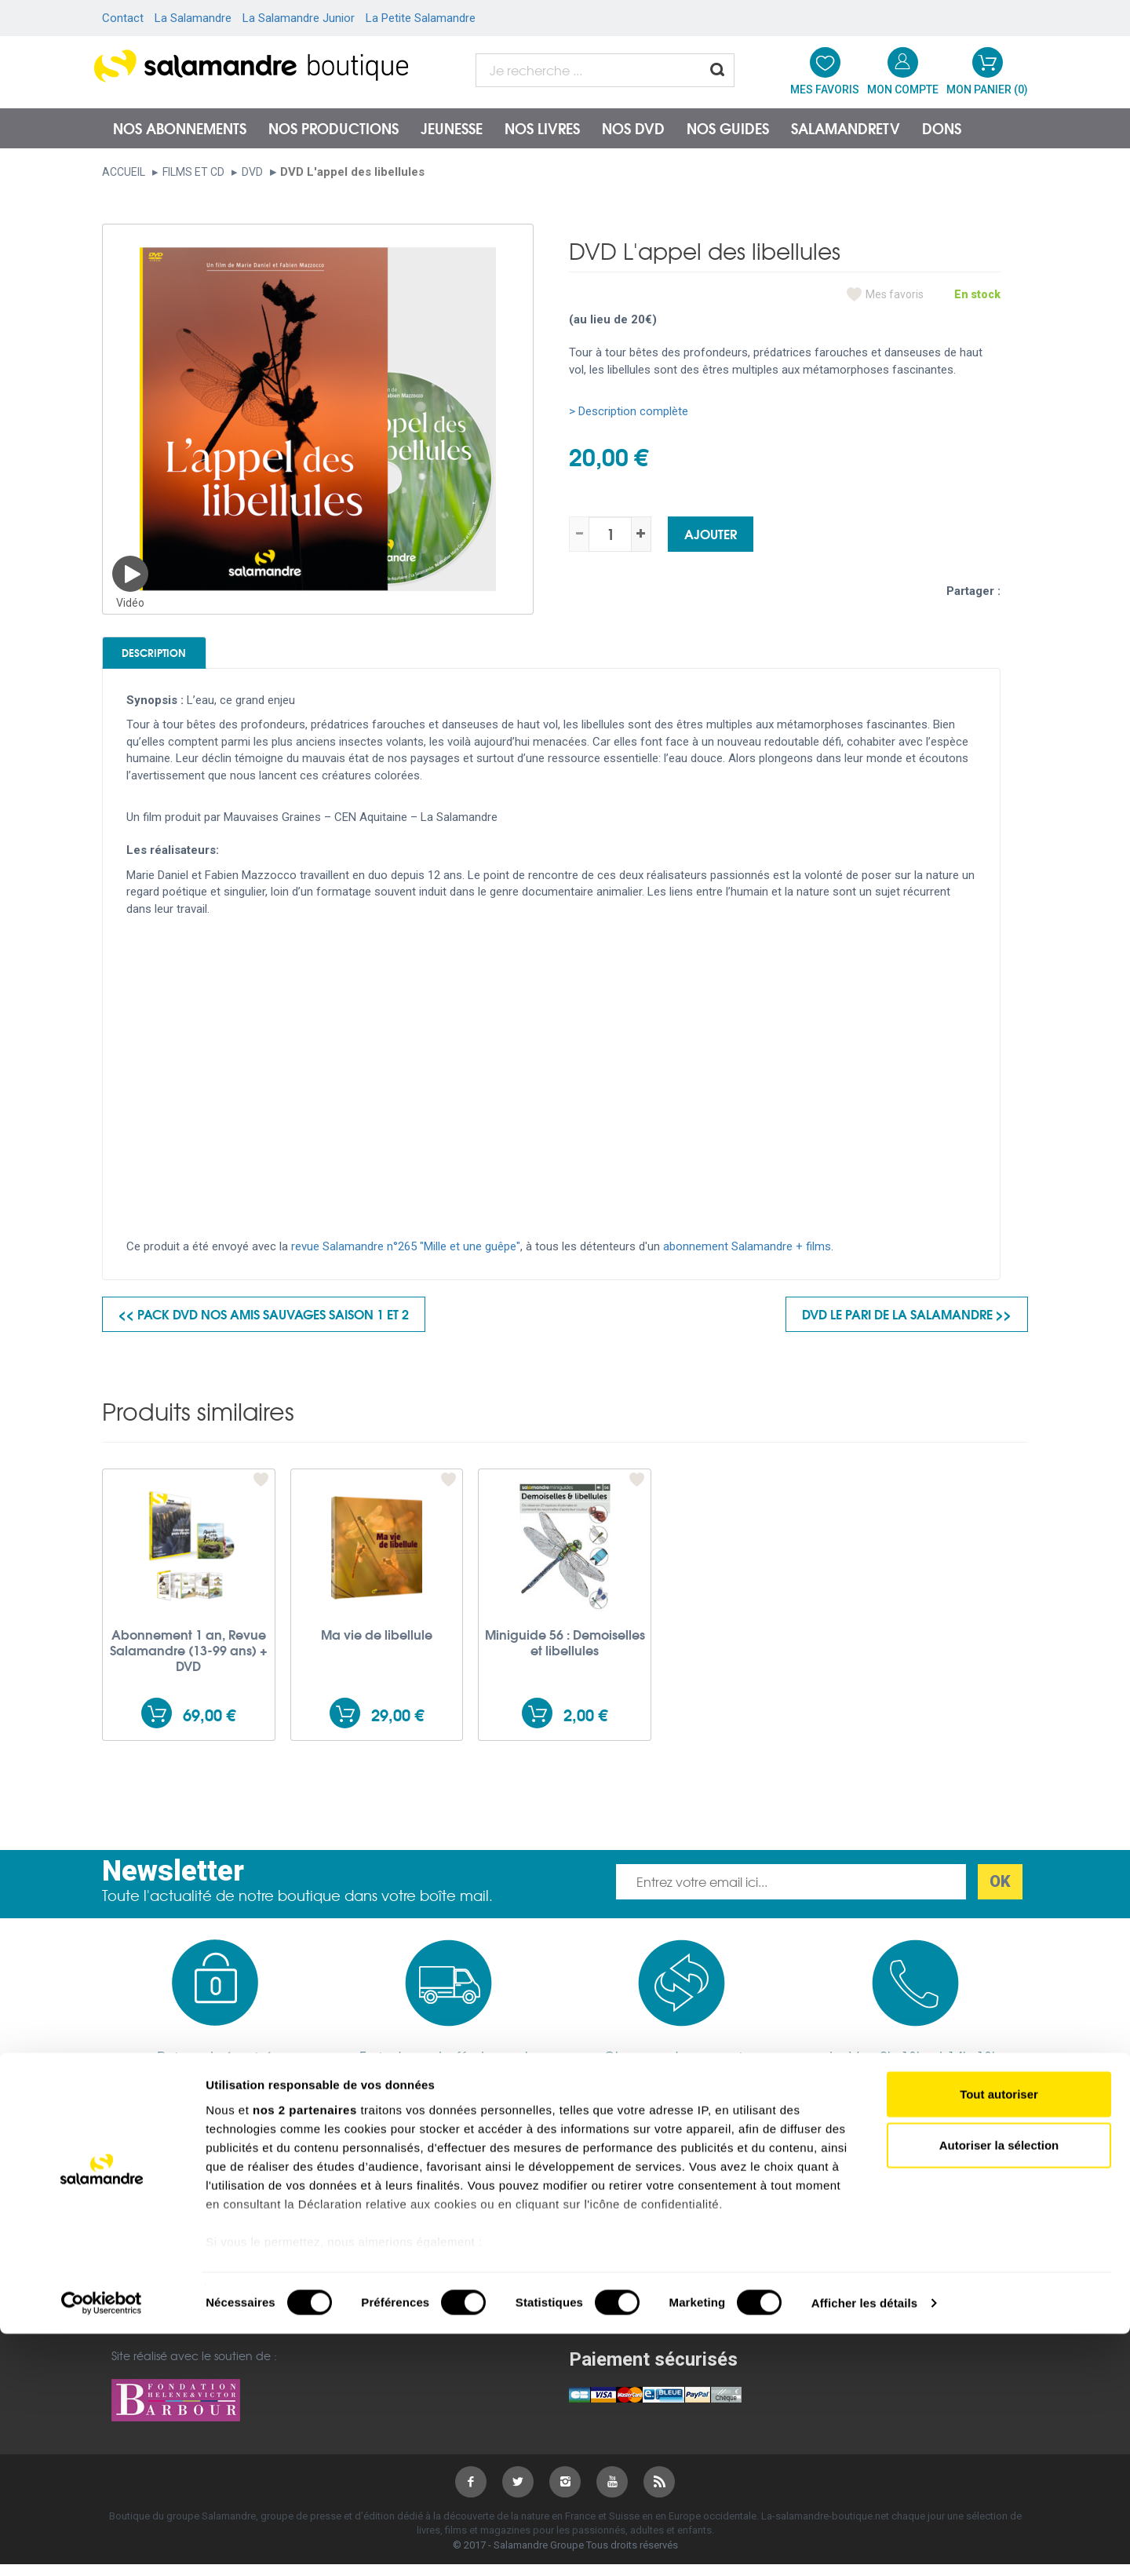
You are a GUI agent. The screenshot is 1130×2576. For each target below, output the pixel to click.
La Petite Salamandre (421, 18)
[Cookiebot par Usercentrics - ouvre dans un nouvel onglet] (101, 2545)
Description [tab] (181, 658)
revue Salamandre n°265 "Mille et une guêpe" (405, 1258)
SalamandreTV (845, 128)
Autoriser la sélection (999, 2387)
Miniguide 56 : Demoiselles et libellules (565, 1653)
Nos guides (728, 128)
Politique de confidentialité (409, 2267)
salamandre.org (611, 2246)
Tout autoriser (999, 2336)
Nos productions (333, 128)
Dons (941, 128)
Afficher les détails (864, 2545)
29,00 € (397, 1725)
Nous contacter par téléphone (885, 2274)
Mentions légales (156, 2245)
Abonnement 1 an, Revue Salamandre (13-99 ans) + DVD (189, 1660)
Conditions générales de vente (418, 2246)
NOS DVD (633, 128)
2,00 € (585, 1725)
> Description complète (628, 411)
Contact (123, 18)
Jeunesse (452, 128)
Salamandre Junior (620, 2267)
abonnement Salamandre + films (747, 1258)
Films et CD (193, 172)
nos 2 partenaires (305, 2352)
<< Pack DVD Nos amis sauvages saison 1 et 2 (263, 1325)
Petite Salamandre (619, 2288)
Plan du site (142, 2267)
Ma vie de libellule (376, 1645)
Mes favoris (895, 294)
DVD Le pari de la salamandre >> (907, 1325)
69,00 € (209, 1725)
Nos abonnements (179, 128)
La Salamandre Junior (298, 18)
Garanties (362, 2288)
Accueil (123, 172)
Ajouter (710, 533)
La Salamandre (193, 18)
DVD (252, 172)
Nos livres (542, 128)
